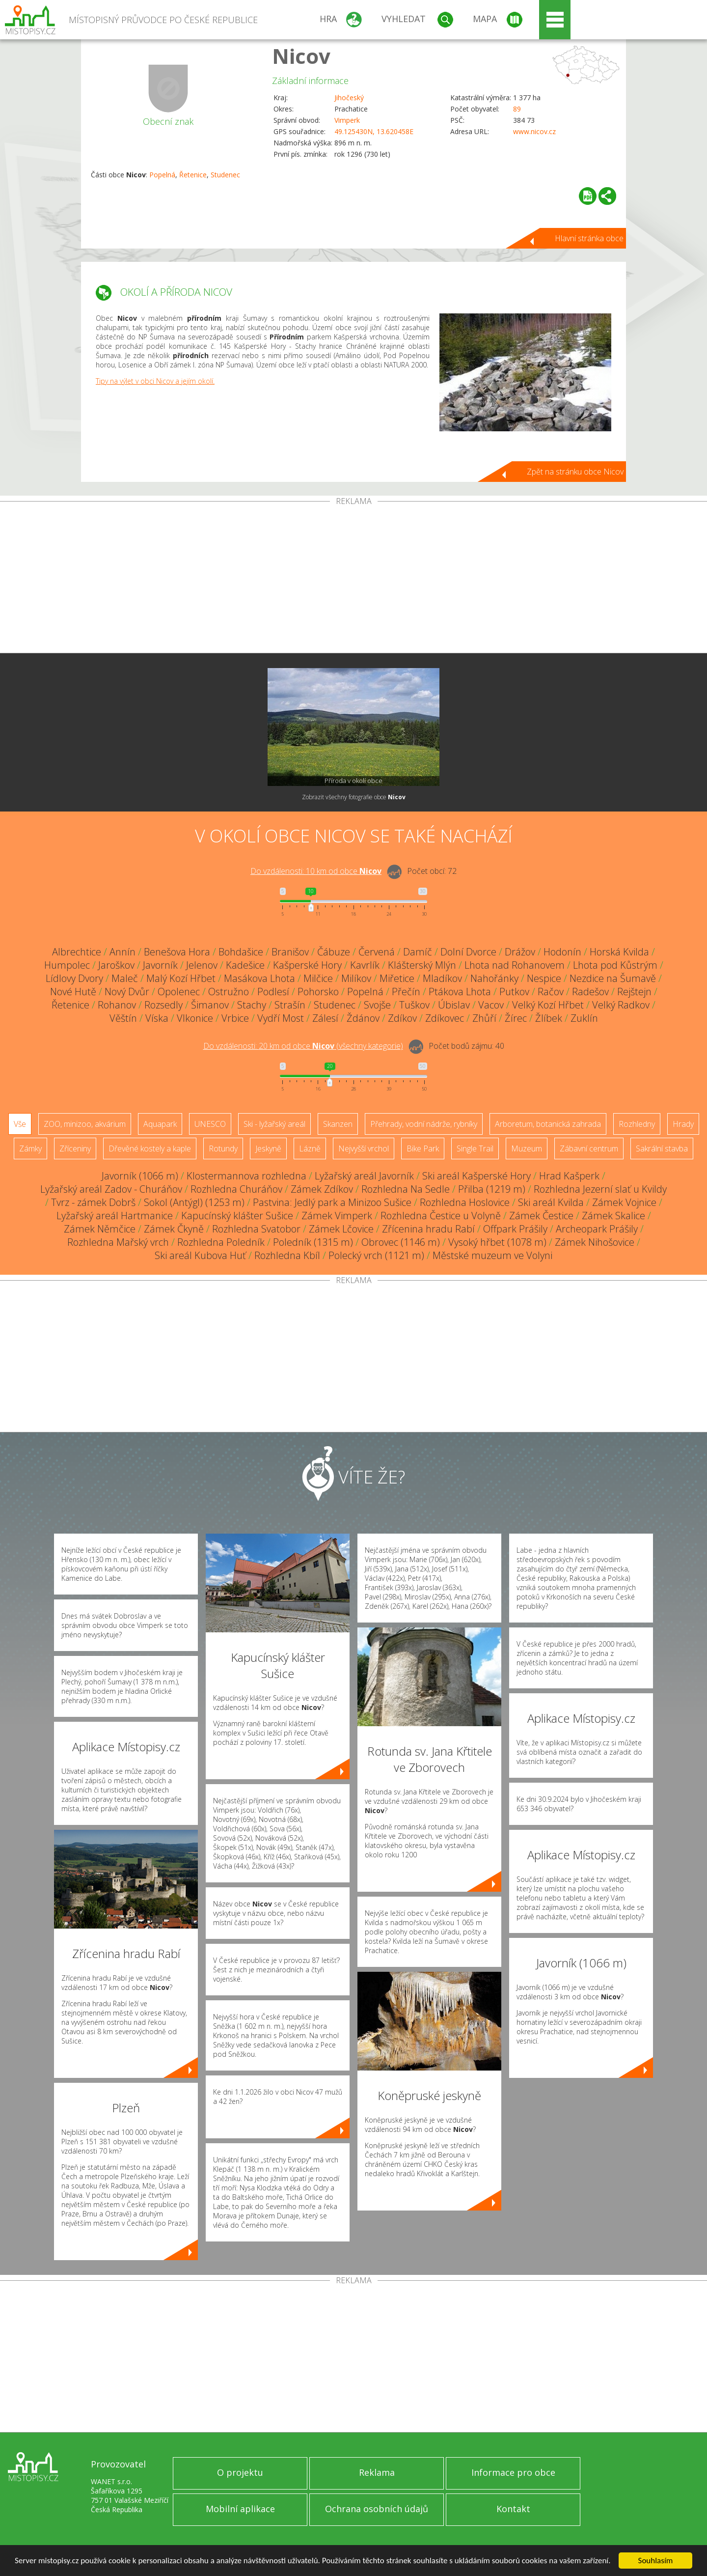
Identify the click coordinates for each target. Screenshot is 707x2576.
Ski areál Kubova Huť (200, 1255)
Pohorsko (318, 991)
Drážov (520, 951)
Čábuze (333, 951)
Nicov (301, 56)
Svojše (377, 1004)
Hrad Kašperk (569, 1175)
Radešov (590, 991)
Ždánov (363, 1018)
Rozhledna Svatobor (256, 1228)
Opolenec (179, 991)
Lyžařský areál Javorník (364, 1175)
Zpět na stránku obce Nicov (575, 471)
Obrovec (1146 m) (400, 1242)
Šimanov (210, 1004)
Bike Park (423, 1148)
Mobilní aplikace (240, 2509)
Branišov (290, 951)
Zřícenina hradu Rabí (428, 1228)
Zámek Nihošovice (594, 1242)
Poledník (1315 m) (313, 1242)
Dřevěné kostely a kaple (150, 1148)
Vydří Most (280, 1018)
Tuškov (414, 1004)
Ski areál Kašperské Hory (476, 1175)
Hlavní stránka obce (589, 238)
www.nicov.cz (534, 131)
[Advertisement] (353, 579)
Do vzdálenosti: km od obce (315, 871)
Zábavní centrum (589, 1148)
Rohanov (117, 1004)
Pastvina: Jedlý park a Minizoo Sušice (332, 1202)
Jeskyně (268, 1148)
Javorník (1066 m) (140, 1175)
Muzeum (526, 1148)
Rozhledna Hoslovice (465, 1202)
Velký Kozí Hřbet (548, 1004)
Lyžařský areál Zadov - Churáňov (111, 1189)
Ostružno (228, 991)
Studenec (225, 174)
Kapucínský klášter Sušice (237, 1215)
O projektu (240, 2472)
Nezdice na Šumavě (613, 978)
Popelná (162, 174)
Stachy (251, 1004)
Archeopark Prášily (597, 1228)
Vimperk (347, 120)
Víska (156, 1018)
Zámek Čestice (541, 1215)
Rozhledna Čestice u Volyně (441, 1215)
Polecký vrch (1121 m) (376, 1255)
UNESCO (210, 1124)
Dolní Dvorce (468, 951)
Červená (376, 951)
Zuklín (584, 1018)
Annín (122, 951)
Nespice (544, 978)
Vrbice (235, 1018)
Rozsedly (163, 1004)
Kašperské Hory (307, 965)
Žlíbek (548, 1018)
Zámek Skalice (613, 1215)
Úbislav (454, 1004)
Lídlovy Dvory (74, 978)
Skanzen (338, 1124)
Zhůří (484, 1018)
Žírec (516, 1018)
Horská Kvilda (619, 951)
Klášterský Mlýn (422, 965)
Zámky (30, 1148)
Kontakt (513, 2509)
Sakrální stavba (662, 1148)
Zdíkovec (444, 1018)
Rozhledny (637, 1124)
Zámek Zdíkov (322, 1189)
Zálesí (325, 1018)
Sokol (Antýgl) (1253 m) (194, 1202)
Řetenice (193, 174)
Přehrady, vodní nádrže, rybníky (423, 1124)
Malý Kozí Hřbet (181, 978)
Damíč (417, 951)
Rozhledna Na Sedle (405, 1189)
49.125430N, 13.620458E (373, 131)
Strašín (289, 1004)
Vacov (491, 1004)
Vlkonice (195, 1018)
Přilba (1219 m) (491, 1189)
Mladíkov (442, 978)
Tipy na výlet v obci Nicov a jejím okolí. (155, 381)
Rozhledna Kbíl (287, 1255)
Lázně (310, 1148)
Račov (551, 991)
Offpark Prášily (515, 1228)
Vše (20, 1124)
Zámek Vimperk (336, 1215)
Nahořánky (494, 978)
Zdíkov (402, 1018)
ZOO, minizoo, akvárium (85, 1124)
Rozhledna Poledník (221, 1242)
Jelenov (202, 965)
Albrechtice (76, 951)
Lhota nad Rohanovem (514, 965)
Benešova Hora (177, 951)
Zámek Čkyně (174, 1228)
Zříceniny (75, 1148)
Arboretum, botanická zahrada (548, 1124)
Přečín (406, 991)
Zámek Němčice (100, 1228)
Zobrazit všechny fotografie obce (354, 797)
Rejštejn (634, 991)
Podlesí (273, 991)
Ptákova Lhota (460, 991)
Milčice (318, 978)
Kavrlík (365, 965)
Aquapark (160, 1124)
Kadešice (245, 965)
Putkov (514, 991)
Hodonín (562, 951)
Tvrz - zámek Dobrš (93, 1202)
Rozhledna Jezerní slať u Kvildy (600, 1189)
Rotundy (223, 1148)
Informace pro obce (513, 2472)
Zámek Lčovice (341, 1228)
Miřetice (397, 978)
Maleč (124, 978)
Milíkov (356, 978)
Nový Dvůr (127, 991)
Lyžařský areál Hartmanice (114, 1215)
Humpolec (67, 965)
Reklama (377, 2472)
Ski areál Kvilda (551, 1202)
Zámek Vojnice (624, 1202)
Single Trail (475, 1148)
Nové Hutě (73, 991)
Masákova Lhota (259, 978)
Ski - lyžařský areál (274, 1124)
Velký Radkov (621, 1004)
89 (517, 108)
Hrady (683, 1124)
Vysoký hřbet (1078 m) (497, 1242)
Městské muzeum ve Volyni (492, 1255)
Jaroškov (116, 965)
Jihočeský (349, 97)
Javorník (160, 965)
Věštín (123, 1018)
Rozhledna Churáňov (236, 1189)
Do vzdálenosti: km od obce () (303, 1045)
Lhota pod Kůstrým (615, 965)
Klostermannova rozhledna (246, 1175)
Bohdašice (240, 951)
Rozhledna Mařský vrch (118, 1242)
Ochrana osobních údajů (376, 2509)
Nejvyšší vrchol (363, 1148)
